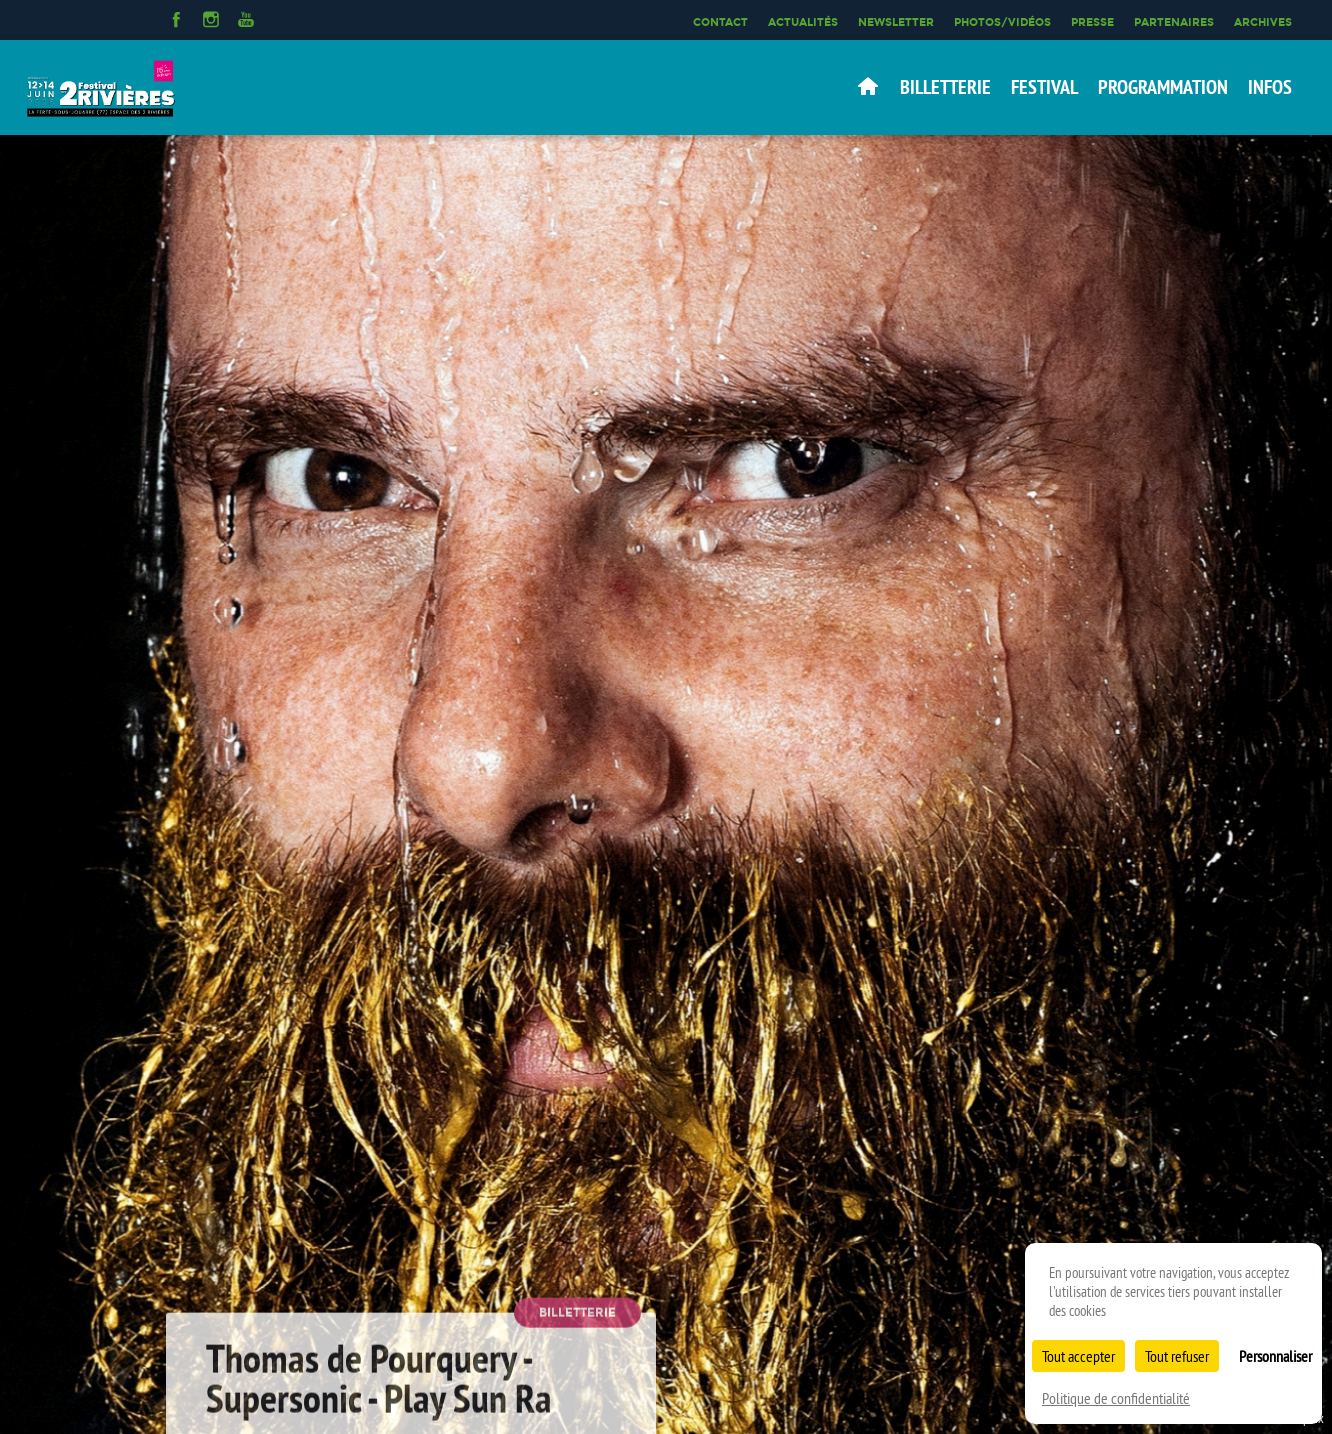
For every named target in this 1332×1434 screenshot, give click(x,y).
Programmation (1163, 87)
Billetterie (945, 87)
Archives (1263, 22)
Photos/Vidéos (1002, 22)
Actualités (803, 22)
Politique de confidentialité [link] (1116, 1398)
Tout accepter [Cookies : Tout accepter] (1078, 1356)
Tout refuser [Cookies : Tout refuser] (1177, 1356)
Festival (1044, 87)
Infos (1270, 87)
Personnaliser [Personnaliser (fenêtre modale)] (1275, 1356)
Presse (1092, 22)
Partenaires (1174, 22)
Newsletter (896, 22)
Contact (720, 22)
